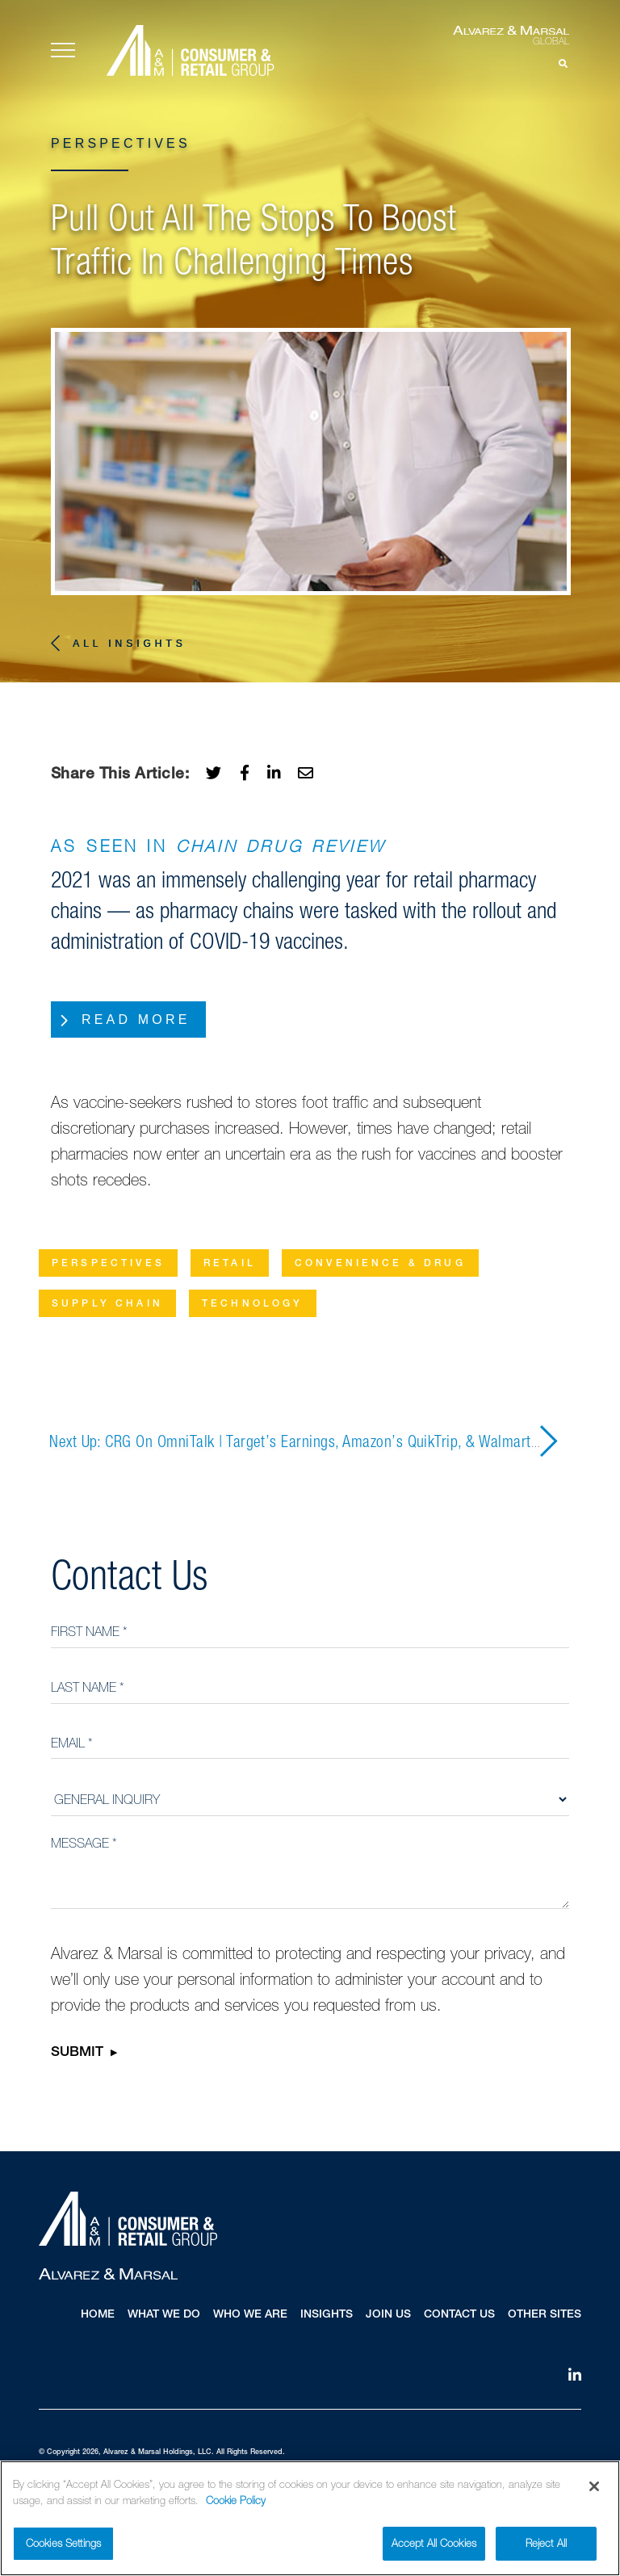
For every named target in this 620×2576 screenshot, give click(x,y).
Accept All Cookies (434, 2545)
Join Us (388, 2315)
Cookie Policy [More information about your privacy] (236, 2502)
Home (98, 2315)
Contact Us (459, 2315)
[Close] (594, 2488)
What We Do (164, 2315)
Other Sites (544, 2315)
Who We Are (250, 2315)
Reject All (546, 2545)
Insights (326, 2315)
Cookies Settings (63, 2545)
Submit (77, 2053)
